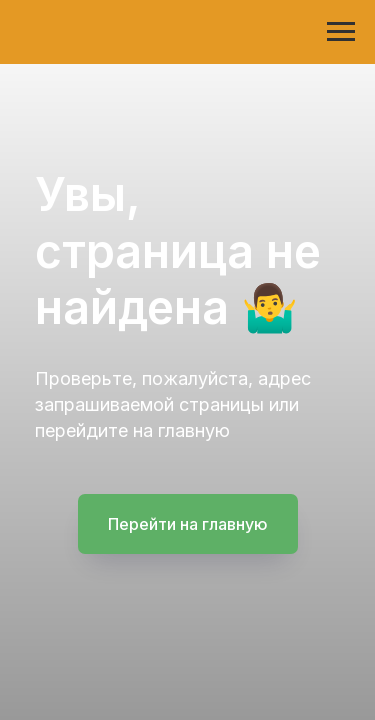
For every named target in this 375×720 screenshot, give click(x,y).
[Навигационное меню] (341, 32)
